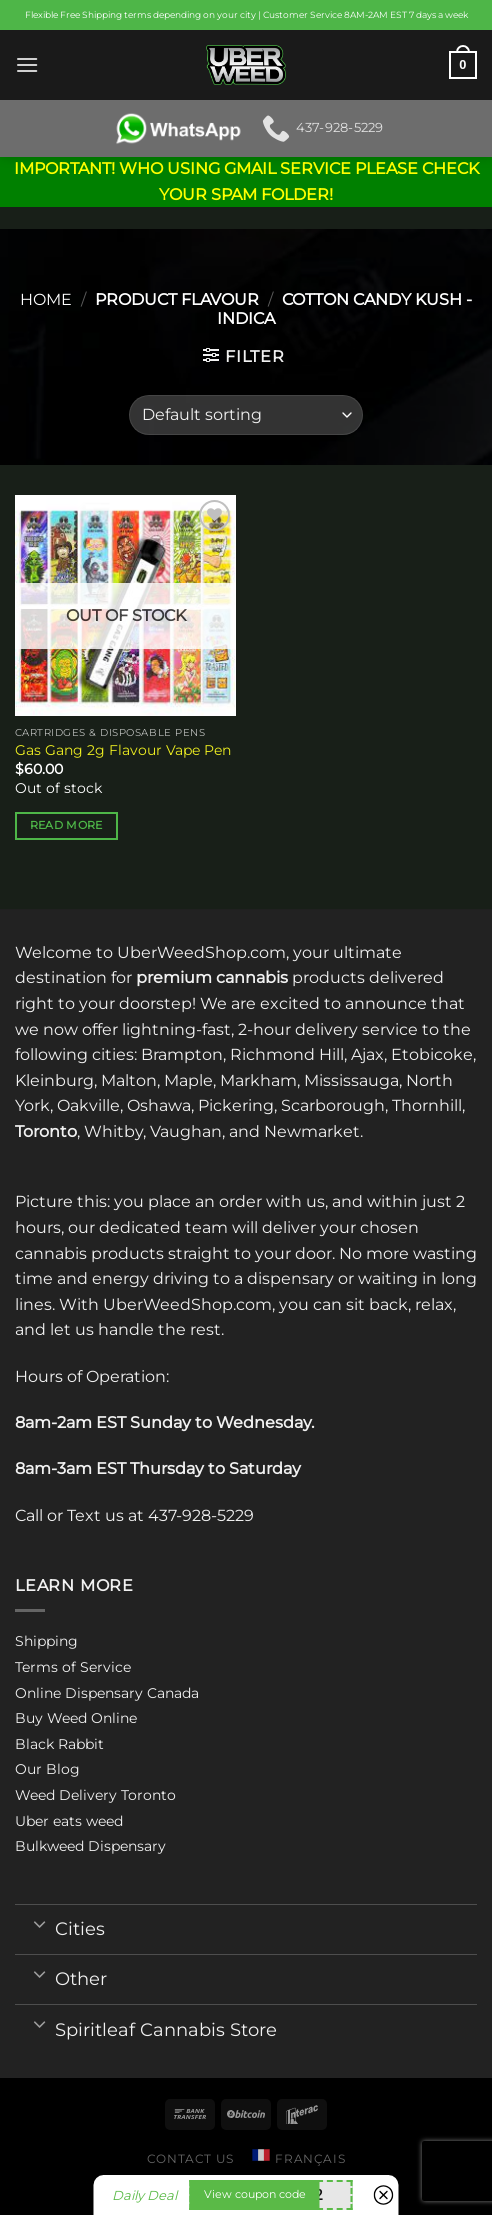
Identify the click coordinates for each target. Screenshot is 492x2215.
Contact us (190, 2158)
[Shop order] (246, 415)
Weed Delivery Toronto (95, 1795)
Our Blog (47, 1769)
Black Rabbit (59, 1744)
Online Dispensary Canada (107, 1693)
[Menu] (27, 64)
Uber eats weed (69, 1821)
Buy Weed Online (76, 1718)
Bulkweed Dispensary (90, 1846)
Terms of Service (73, 1667)
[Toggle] (39, 1923)
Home (46, 299)
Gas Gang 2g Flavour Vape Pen (123, 750)
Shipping (46, 1641)
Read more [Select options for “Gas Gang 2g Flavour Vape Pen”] (66, 825)
